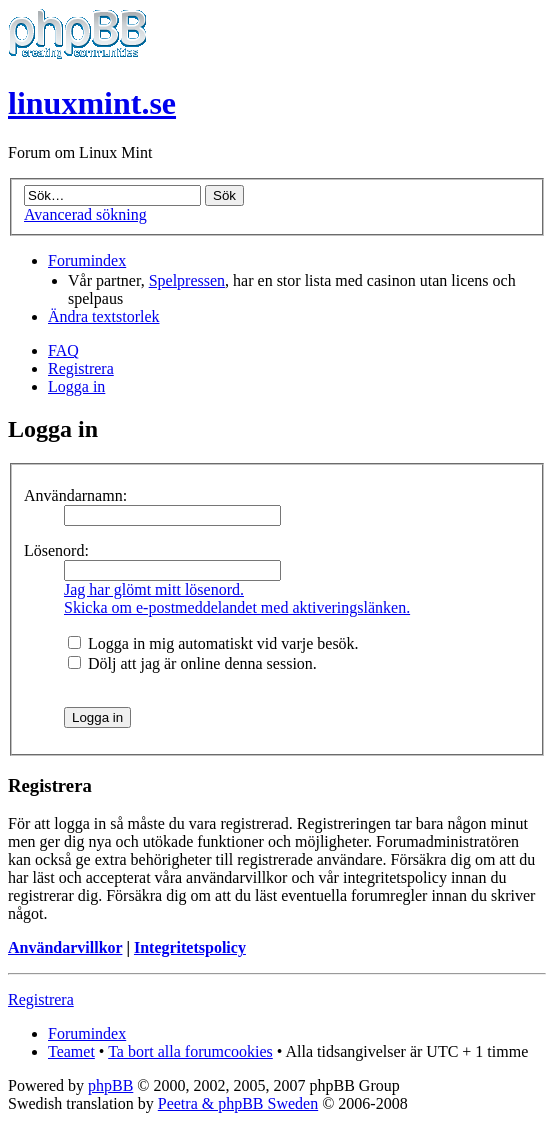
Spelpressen (187, 280)
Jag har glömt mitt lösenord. (154, 589)
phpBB (110, 1085)
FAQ (63, 350)
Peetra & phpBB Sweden (238, 1103)
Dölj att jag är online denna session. (192, 663)
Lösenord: (56, 550)
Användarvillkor (65, 947)
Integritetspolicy (190, 947)
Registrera (81, 368)
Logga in (76, 386)
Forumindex (87, 260)
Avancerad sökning (85, 214)
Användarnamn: (75, 495)
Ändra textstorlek (104, 316)
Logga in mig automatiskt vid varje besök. (213, 643)
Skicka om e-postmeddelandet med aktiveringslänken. (237, 607)
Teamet (71, 1051)
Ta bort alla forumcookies (190, 1051)
